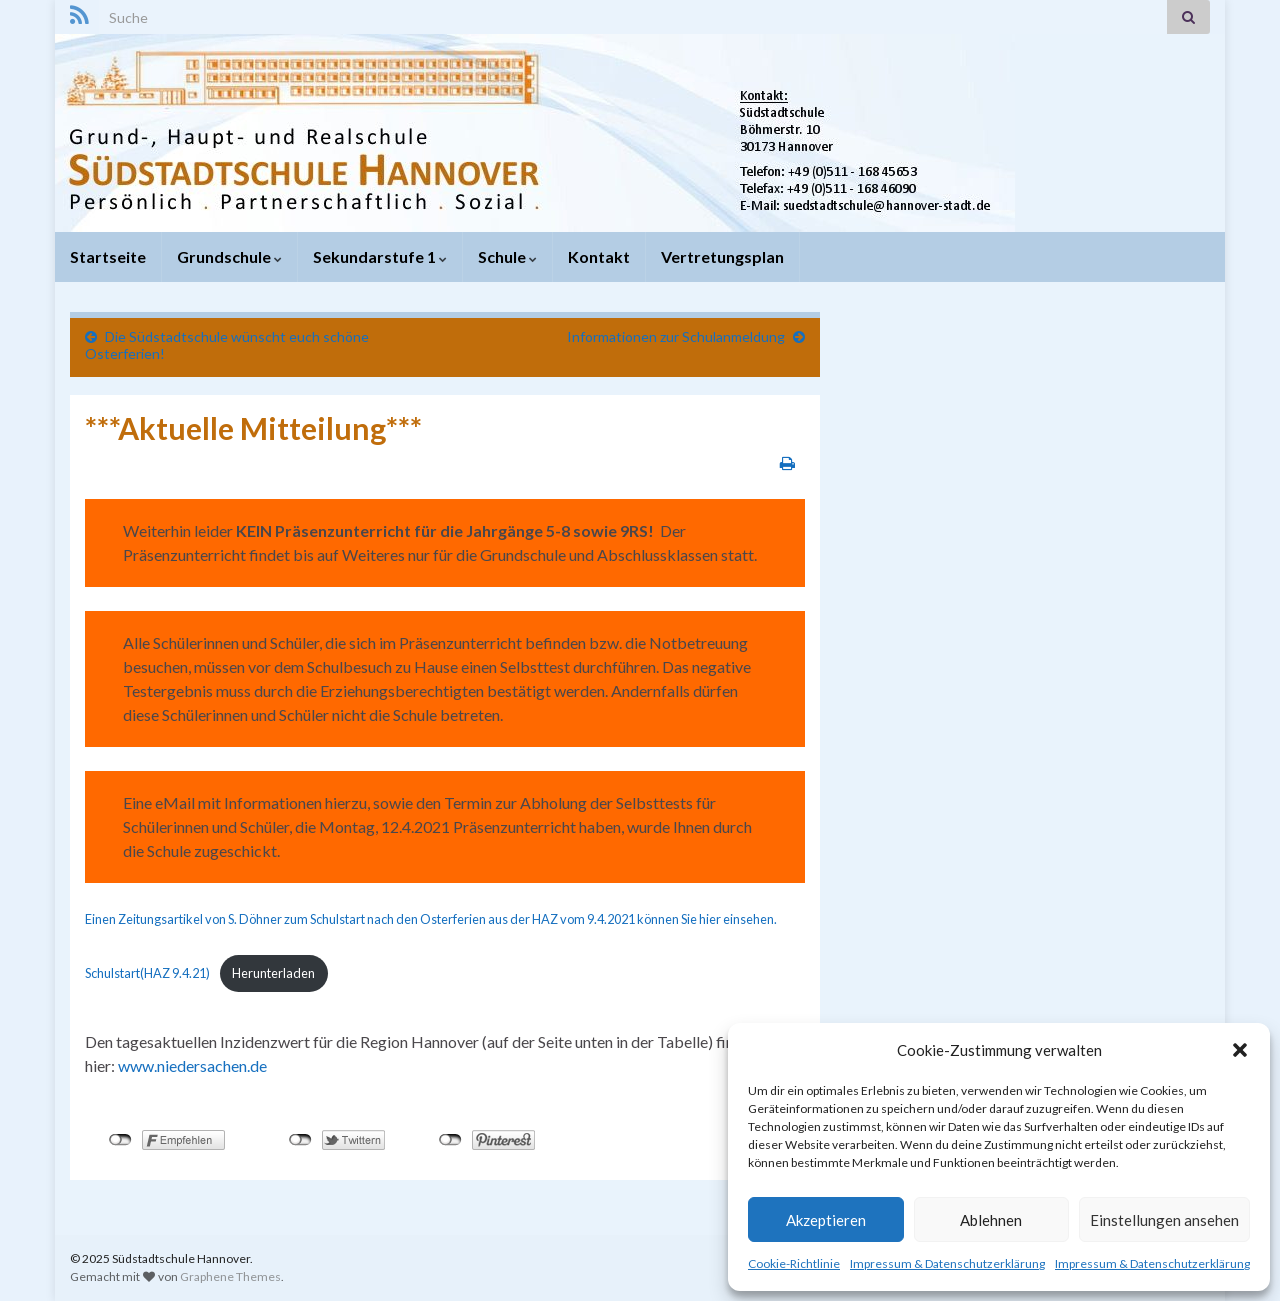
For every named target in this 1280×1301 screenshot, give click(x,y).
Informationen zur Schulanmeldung (676, 336)
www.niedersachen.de (192, 1065)
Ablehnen (991, 1220)
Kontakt (599, 256)
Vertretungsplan (722, 256)
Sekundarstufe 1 (380, 256)
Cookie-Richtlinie (794, 1263)
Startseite (108, 256)
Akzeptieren (826, 1220)
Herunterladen (273, 973)
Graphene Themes (230, 1276)
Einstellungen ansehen (1164, 1220)
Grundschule (229, 256)
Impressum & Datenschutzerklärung (947, 1263)
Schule (507, 256)
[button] (1240, 1050)
